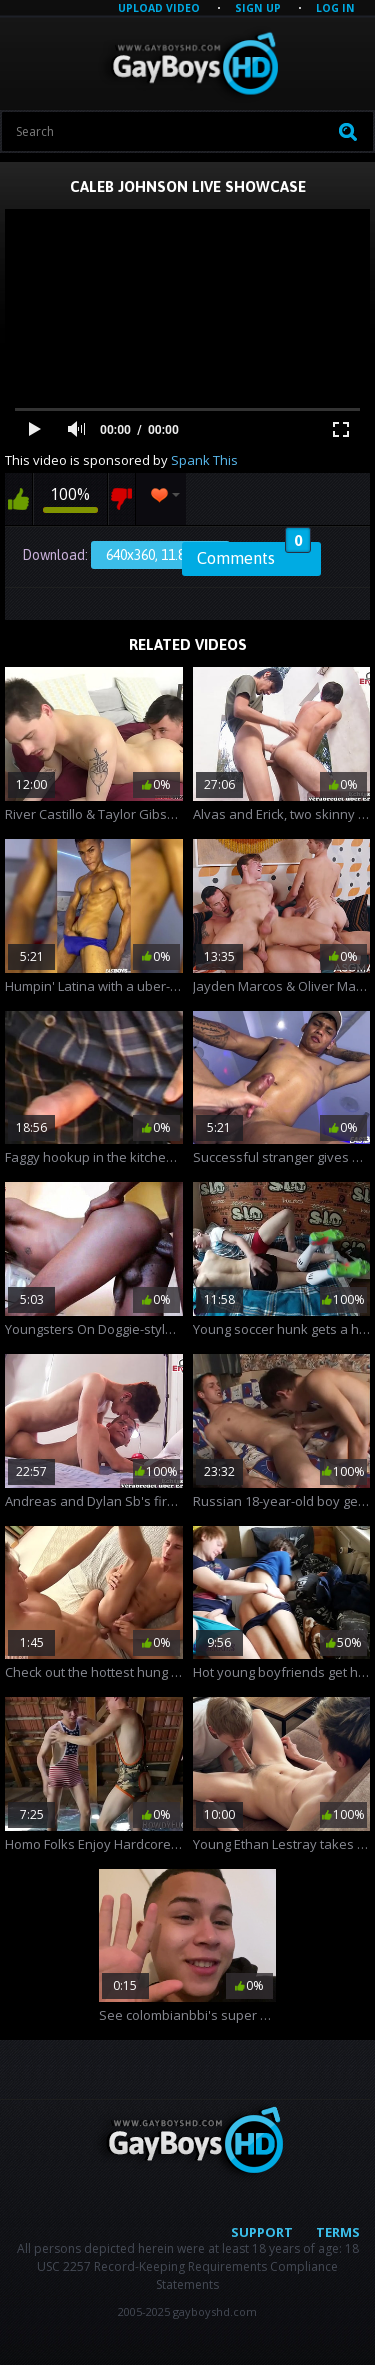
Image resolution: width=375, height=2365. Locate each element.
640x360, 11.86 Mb (160, 555)
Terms (338, 2232)
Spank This (204, 460)
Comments (254, 555)
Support (262, 2232)
